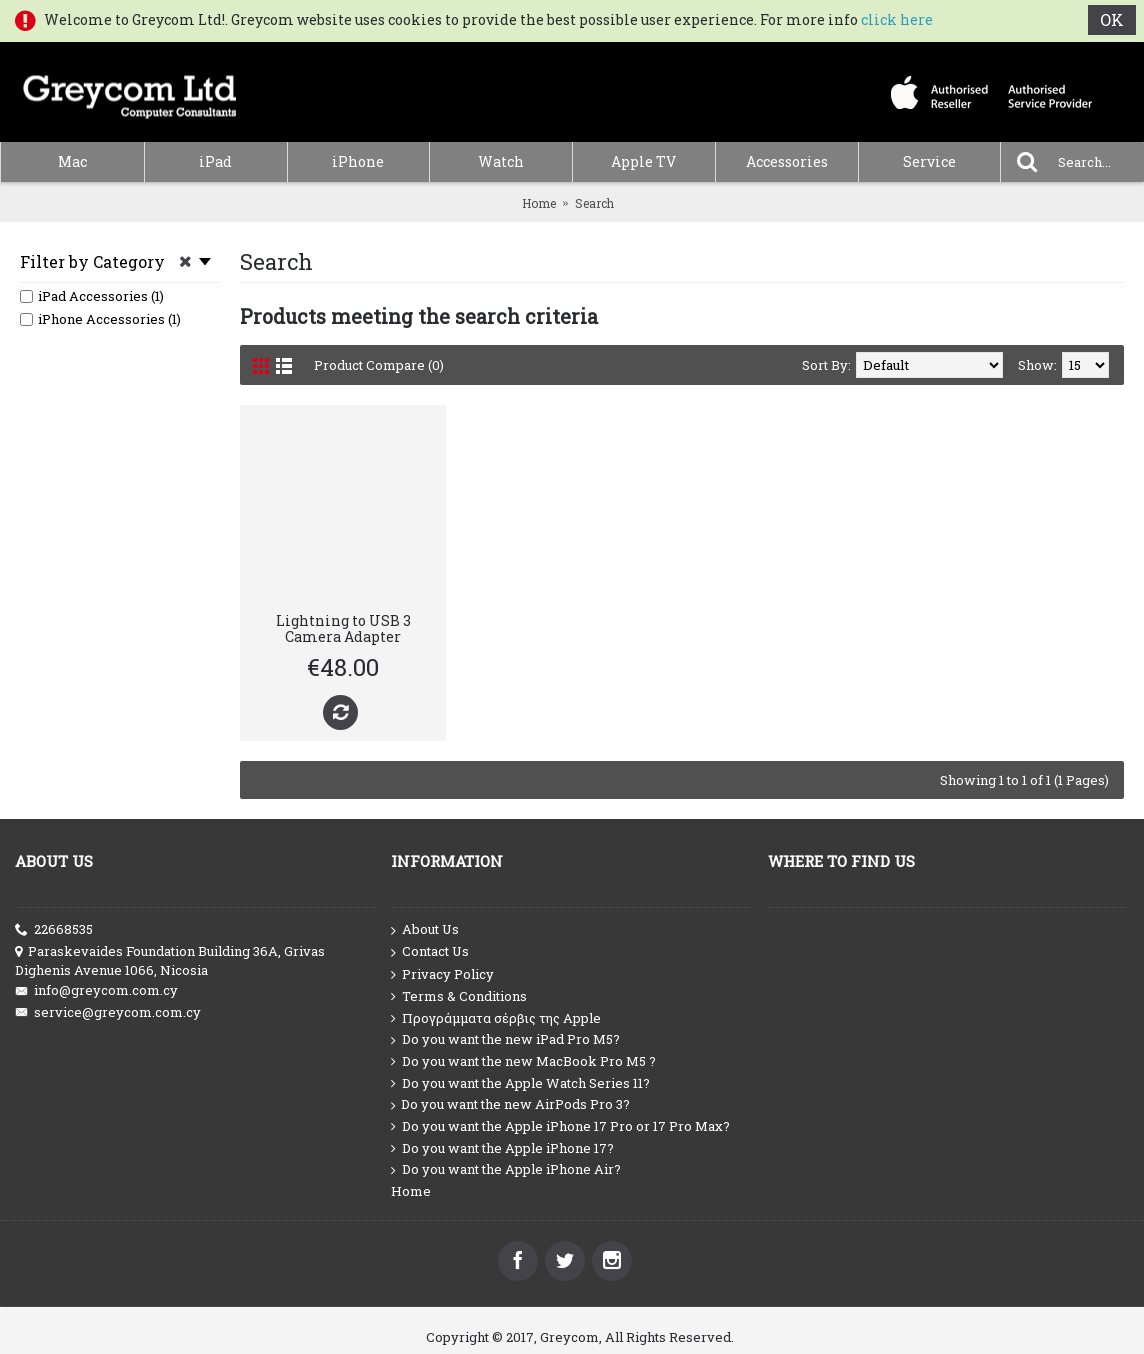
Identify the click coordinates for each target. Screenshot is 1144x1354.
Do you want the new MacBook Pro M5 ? (523, 1061)
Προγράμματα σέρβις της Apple (496, 1018)
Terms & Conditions (459, 996)
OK (1112, 19)
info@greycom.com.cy (96, 990)
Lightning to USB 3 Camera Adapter (343, 628)
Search (594, 203)
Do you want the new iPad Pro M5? (505, 1039)
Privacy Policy (442, 975)
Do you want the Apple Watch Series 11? (520, 1083)
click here (897, 19)
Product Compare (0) (379, 365)
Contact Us (430, 952)
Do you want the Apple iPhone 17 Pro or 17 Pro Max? (560, 1126)
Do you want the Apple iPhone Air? (506, 1169)
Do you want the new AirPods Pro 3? (510, 1104)
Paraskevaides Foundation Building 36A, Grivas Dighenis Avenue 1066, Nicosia (170, 961)
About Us (425, 930)
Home (539, 203)
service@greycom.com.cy (108, 1012)
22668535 (54, 929)
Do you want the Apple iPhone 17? (502, 1148)
